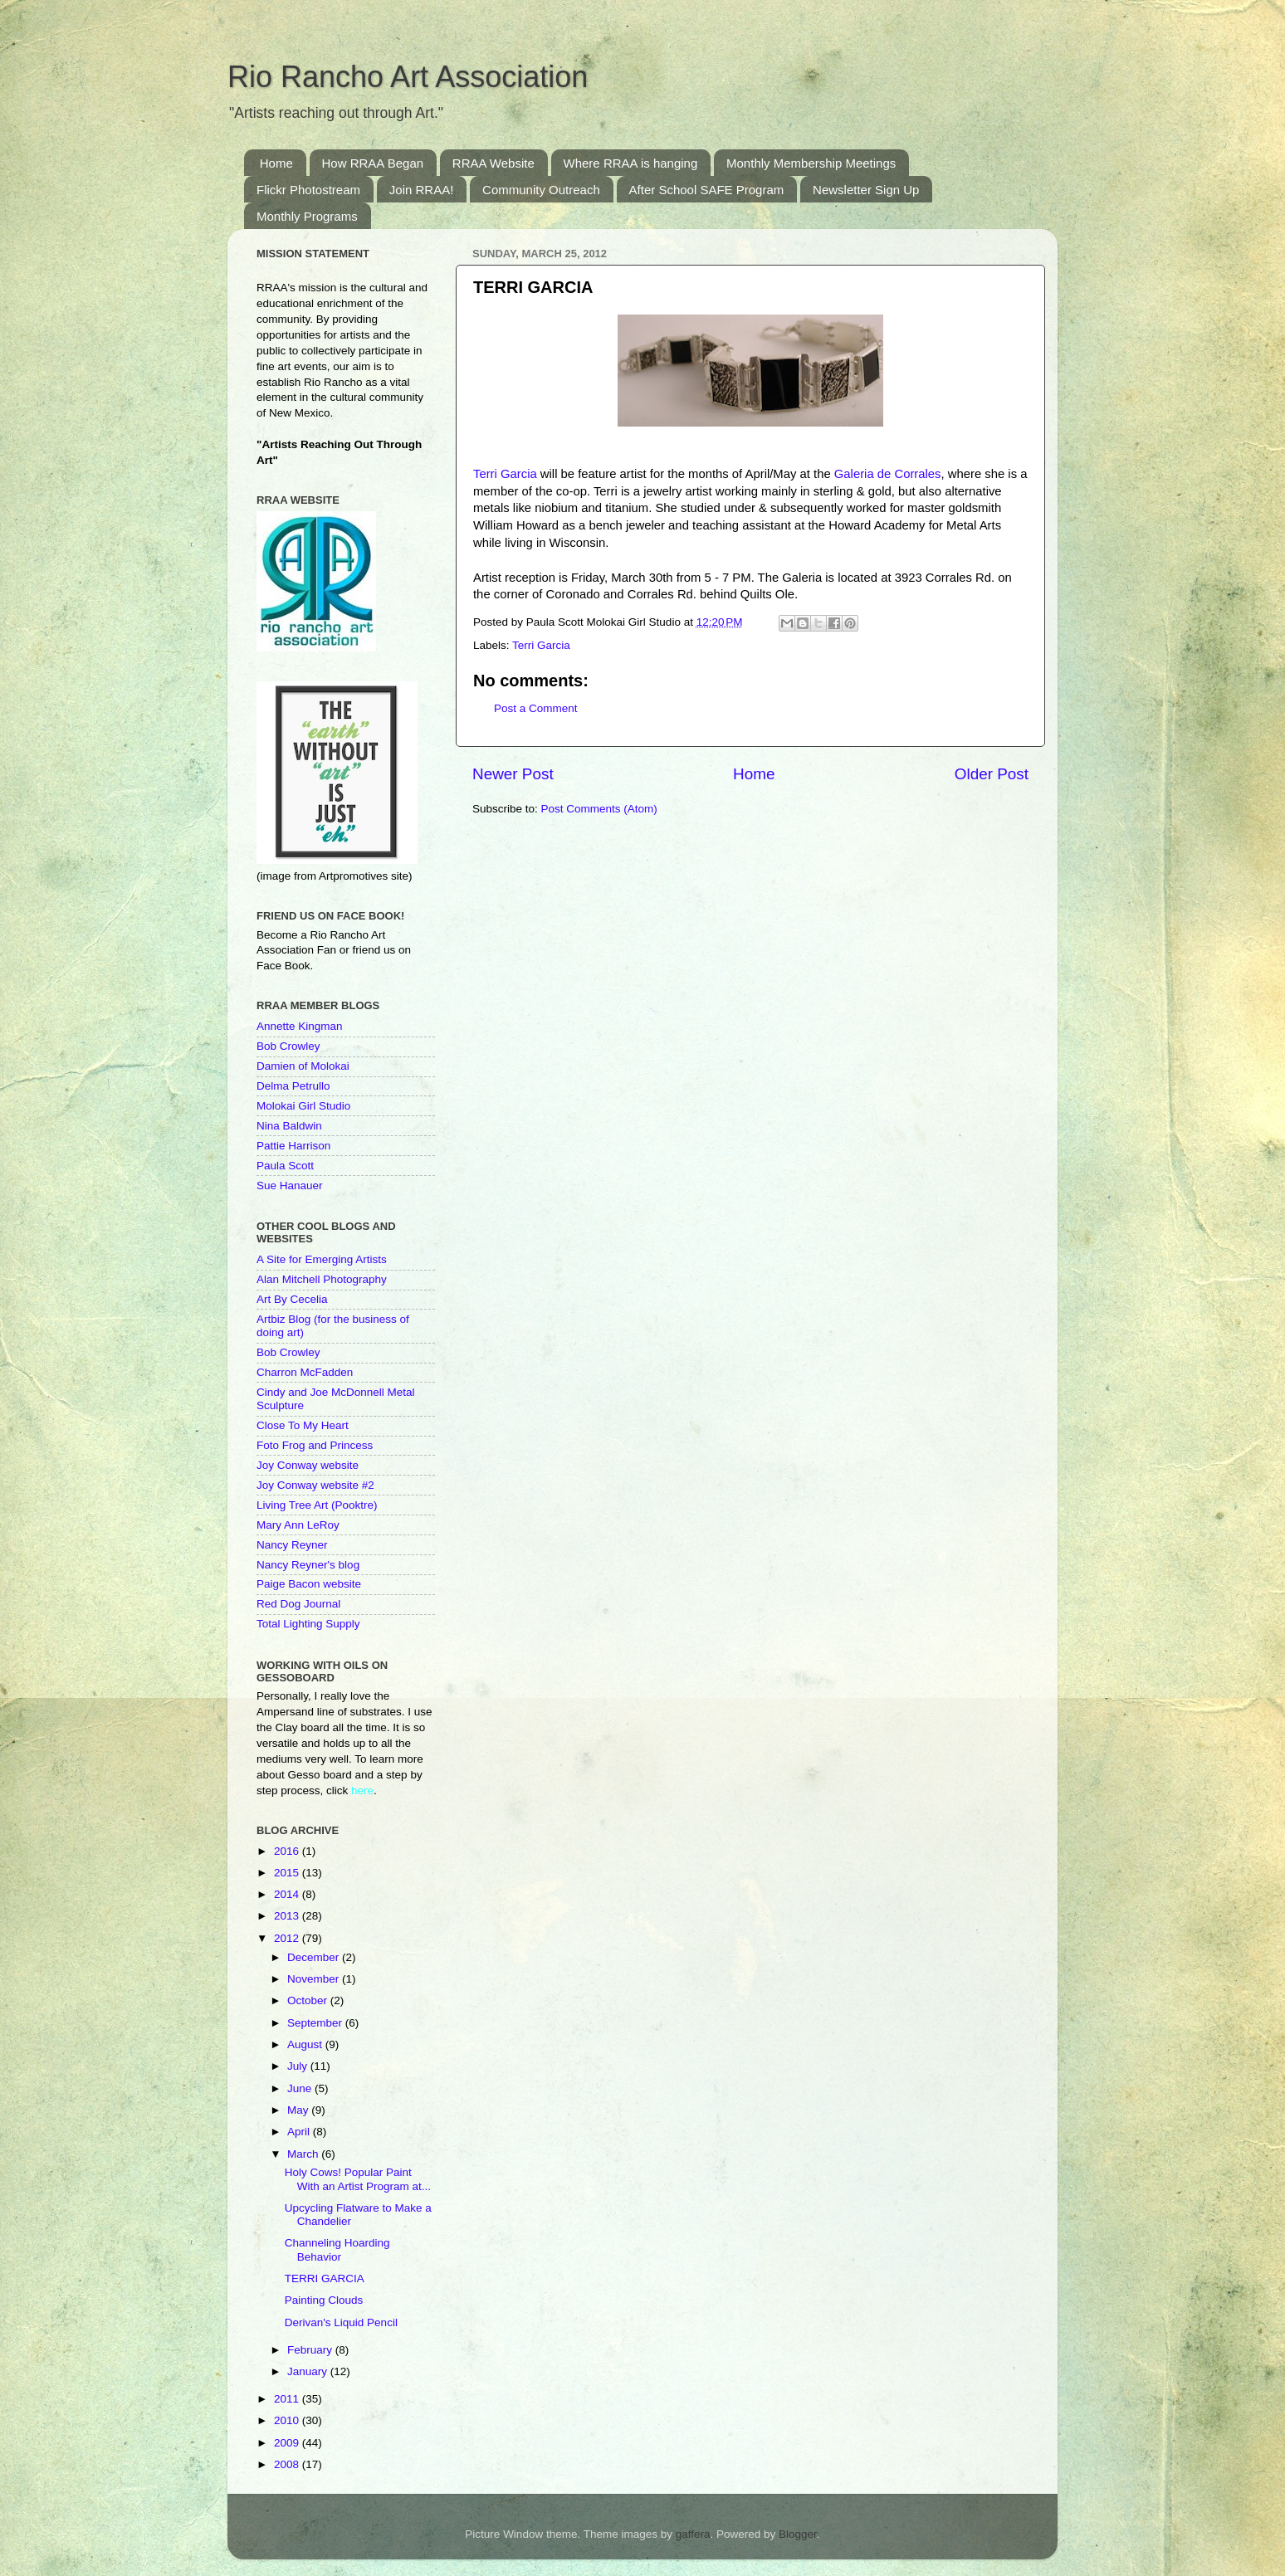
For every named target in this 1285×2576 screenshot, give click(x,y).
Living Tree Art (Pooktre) (317, 1505)
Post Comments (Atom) (599, 809)
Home (276, 163)
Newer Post (513, 774)
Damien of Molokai (303, 1066)
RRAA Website (493, 163)
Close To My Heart (303, 1425)
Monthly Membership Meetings (811, 163)
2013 (288, 1916)
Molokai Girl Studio (303, 1106)
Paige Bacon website (309, 1584)
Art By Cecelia (292, 1299)
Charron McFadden (305, 1372)
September (316, 2023)
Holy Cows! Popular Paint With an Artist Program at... (358, 2179)
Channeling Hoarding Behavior (337, 2249)
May (299, 2110)
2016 (288, 1851)
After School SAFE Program (706, 190)
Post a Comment (536, 708)
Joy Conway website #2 (315, 1485)
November (314, 1979)
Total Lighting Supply (308, 1623)
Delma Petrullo (293, 1086)
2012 (288, 1938)
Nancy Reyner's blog (308, 1565)
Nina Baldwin (289, 1126)
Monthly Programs (307, 216)
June (301, 2088)
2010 (288, 2420)
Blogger (798, 2534)
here (362, 1790)
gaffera (693, 2534)
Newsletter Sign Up (866, 190)
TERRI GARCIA (324, 2278)
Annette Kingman (300, 1026)
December (314, 1957)
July (298, 2066)
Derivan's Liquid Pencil (341, 2322)
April (300, 2131)
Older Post (991, 774)
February (311, 2350)
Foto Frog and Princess (315, 1445)
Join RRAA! (421, 190)
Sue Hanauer (290, 1185)
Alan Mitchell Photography (322, 1279)
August (306, 2044)
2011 (288, 2399)
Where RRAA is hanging (631, 163)
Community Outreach (541, 190)
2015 (288, 1872)
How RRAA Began (373, 163)
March (304, 2154)
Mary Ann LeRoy (298, 1525)
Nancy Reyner (292, 1545)
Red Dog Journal (298, 1604)
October (308, 2000)
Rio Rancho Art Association (407, 77)
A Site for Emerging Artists (322, 1259)
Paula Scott (285, 1165)
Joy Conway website (308, 1465)
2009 (288, 2443)
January (308, 2371)
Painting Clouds (324, 2300)
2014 (288, 1894)
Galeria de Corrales (887, 474)
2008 (288, 2464)
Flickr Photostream (308, 190)
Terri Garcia (506, 474)
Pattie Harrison (293, 1145)
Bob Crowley (288, 1046)
